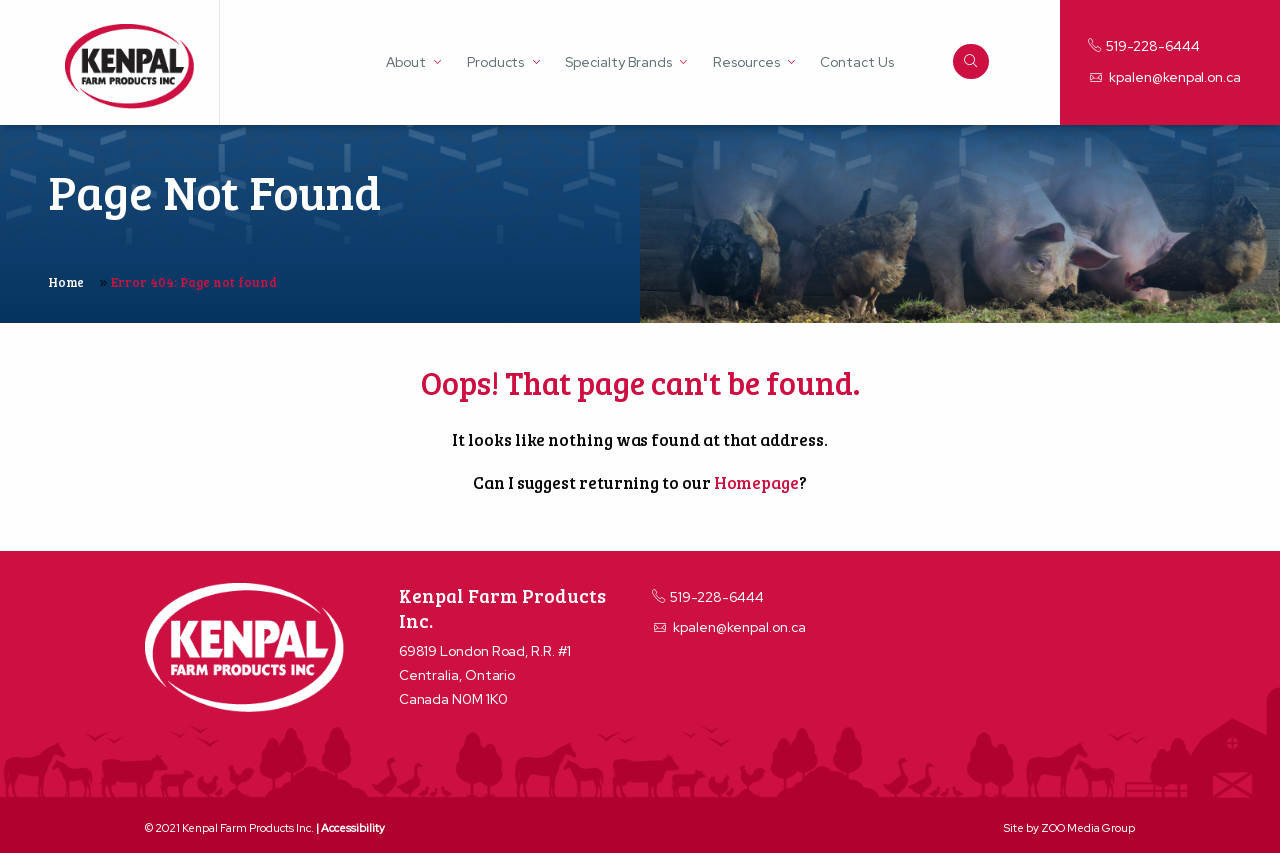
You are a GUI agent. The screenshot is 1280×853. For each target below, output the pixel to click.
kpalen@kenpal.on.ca (1164, 77)
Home (66, 282)
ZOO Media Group (1088, 828)
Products (495, 62)
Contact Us (856, 62)
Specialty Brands (618, 62)
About (406, 63)
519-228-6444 (1144, 46)
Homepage (756, 482)
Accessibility (353, 828)
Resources (746, 62)
